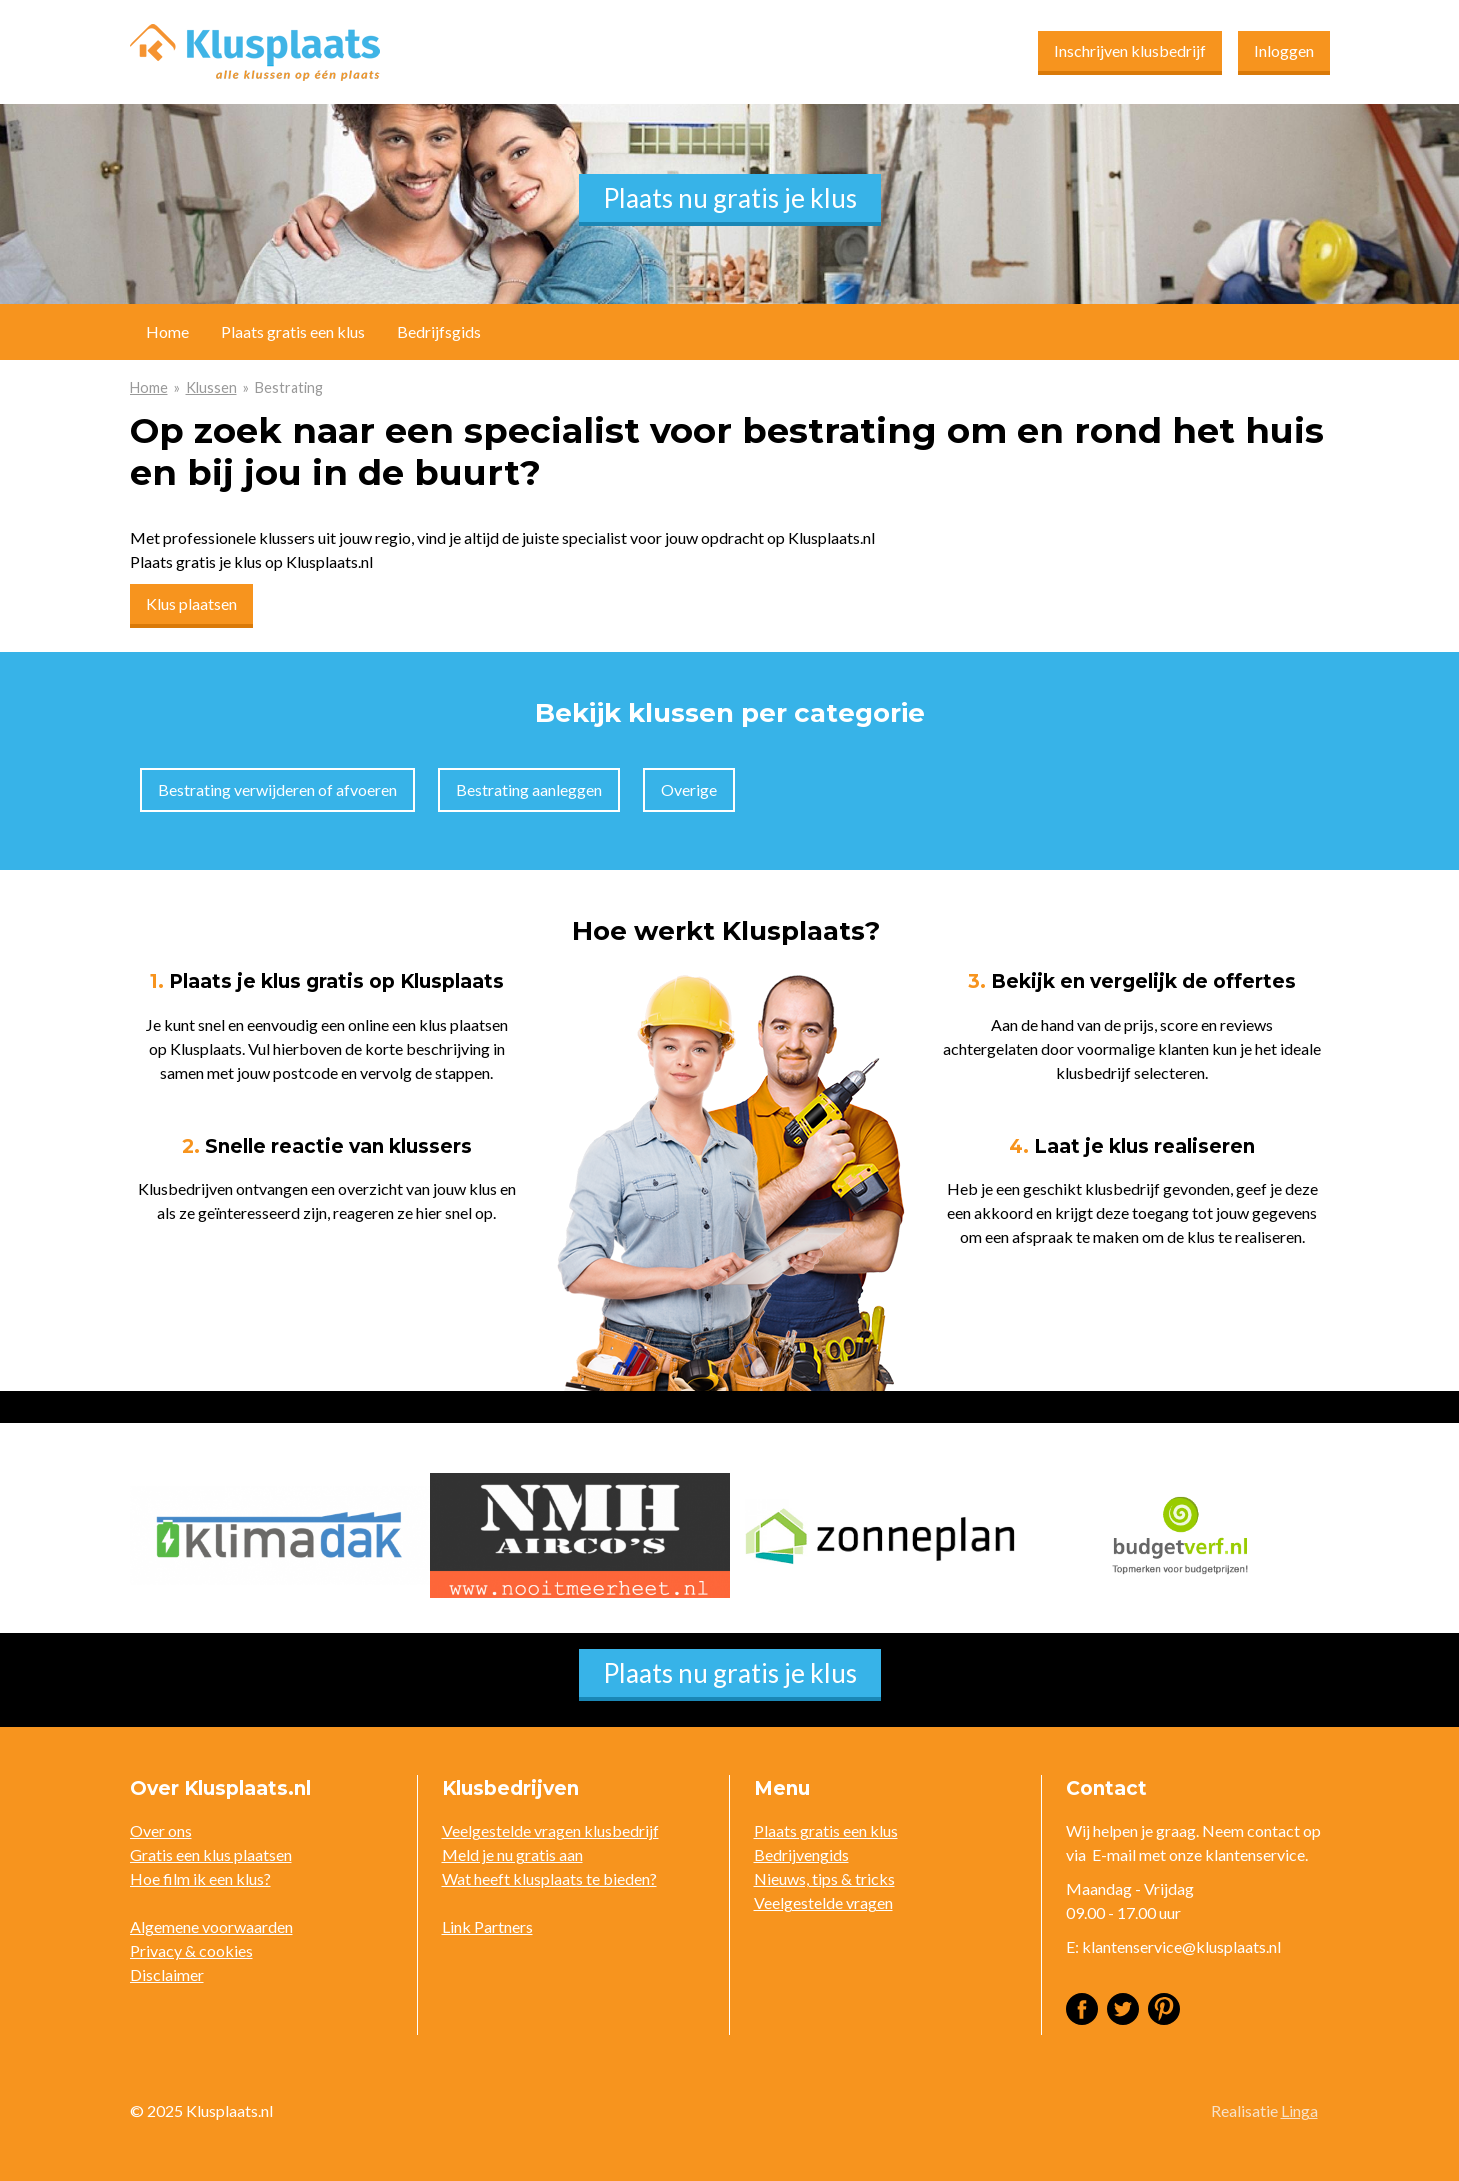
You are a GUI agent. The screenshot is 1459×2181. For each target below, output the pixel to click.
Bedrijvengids (801, 1854)
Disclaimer (167, 1974)
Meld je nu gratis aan (512, 1854)
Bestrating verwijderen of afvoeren (277, 789)
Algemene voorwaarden (211, 1926)
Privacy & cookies (191, 1950)
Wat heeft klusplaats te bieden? (549, 1878)
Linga (1299, 2110)
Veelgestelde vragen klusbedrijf (550, 1830)
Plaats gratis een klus (293, 331)
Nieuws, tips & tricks (824, 1878)
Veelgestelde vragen (823, 1902)
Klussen (211, 387)
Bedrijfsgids (439, 331)
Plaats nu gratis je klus (730, 198)
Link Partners (487, 1926)
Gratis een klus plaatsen (211, 1854)
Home (149, 387)
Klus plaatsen (191, 603)
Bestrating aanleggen (529, 789)
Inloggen (1284, 50)
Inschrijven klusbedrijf (1130, 50)
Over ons (161, 1830)
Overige (689, 789)
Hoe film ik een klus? (200, 1878)
